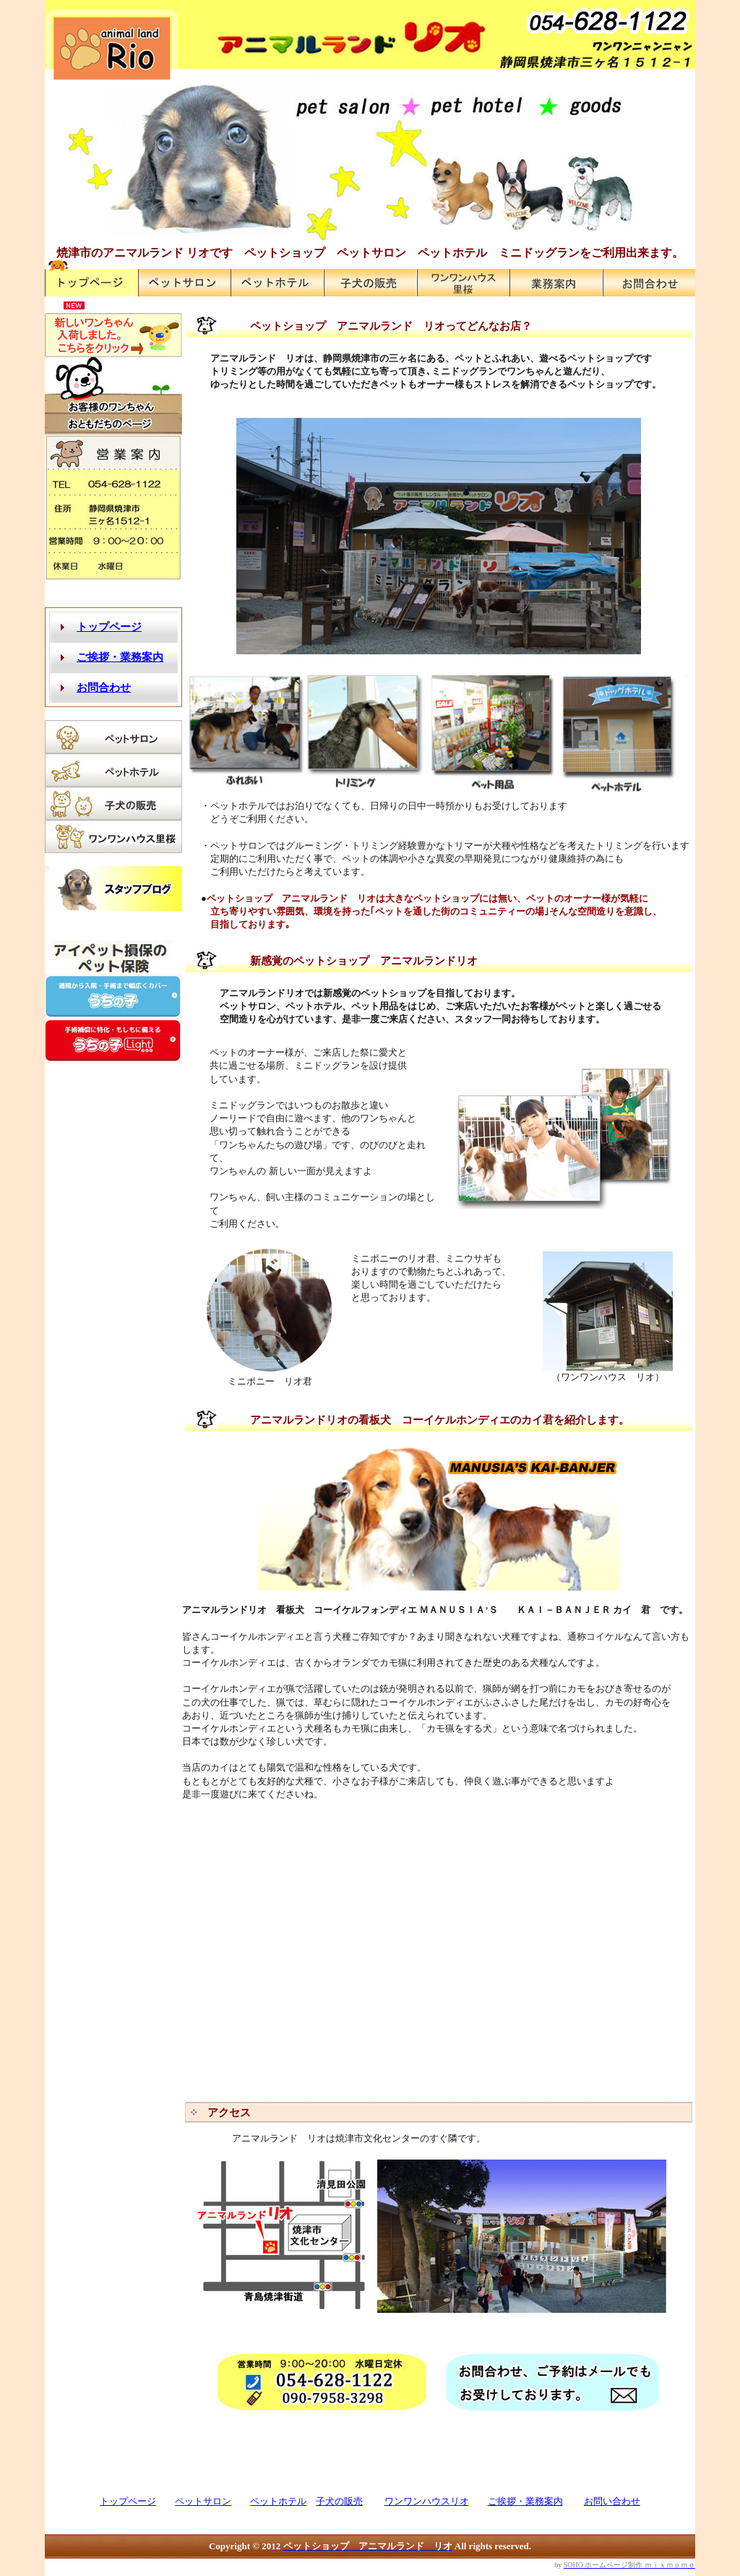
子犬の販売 (339, 2501)
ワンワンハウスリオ (426, 2501)
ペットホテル (278, 2501)
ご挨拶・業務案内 (525, 2501)
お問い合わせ (612, 2501)
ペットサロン (203, 2501)
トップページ (128, 2501)
